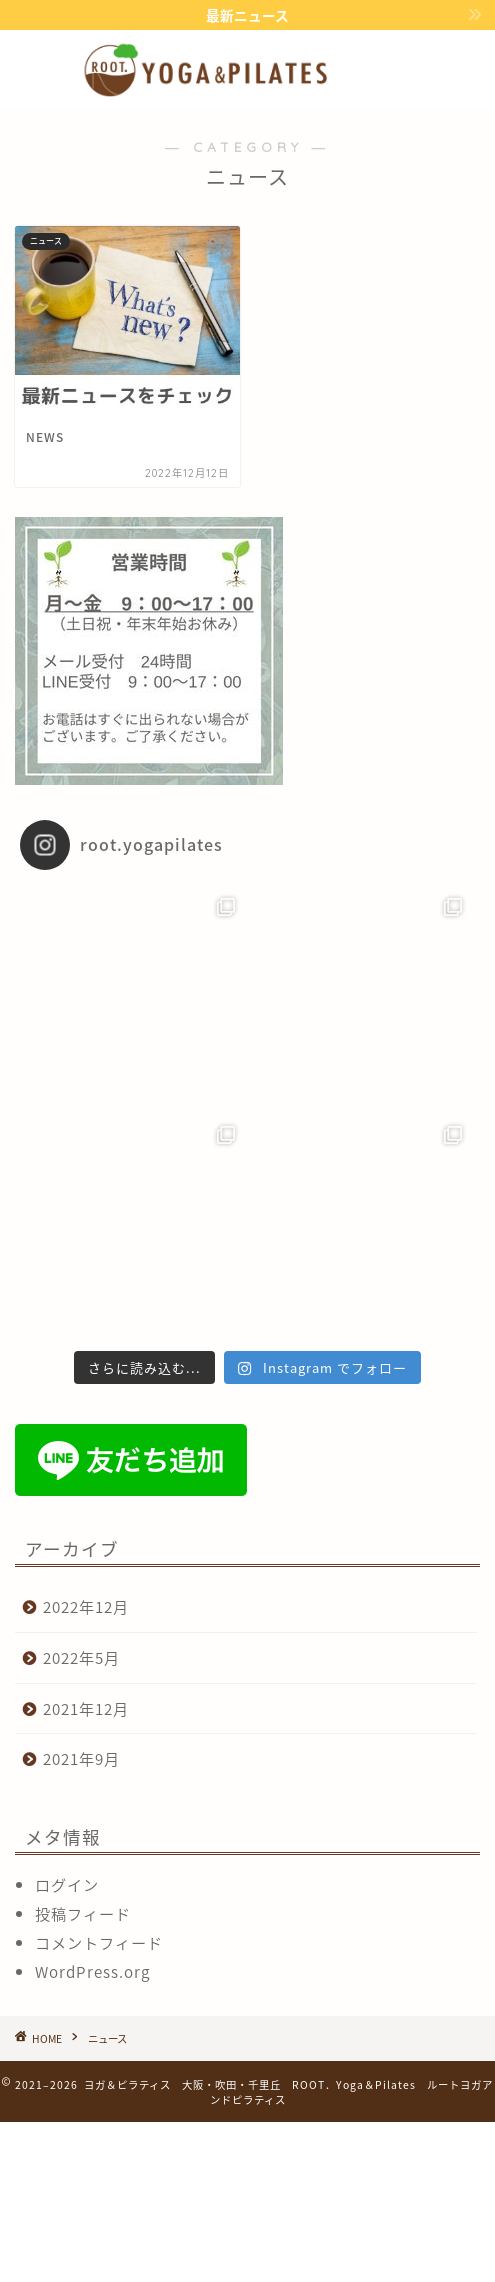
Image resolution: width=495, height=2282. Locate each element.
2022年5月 (81, 1657)
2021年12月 (86, 1708)
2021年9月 (81, 1758)
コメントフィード (99, 1942)
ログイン (67, 1884)
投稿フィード (83, 1913)
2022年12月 (86, 1606)
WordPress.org (92, 1971)
